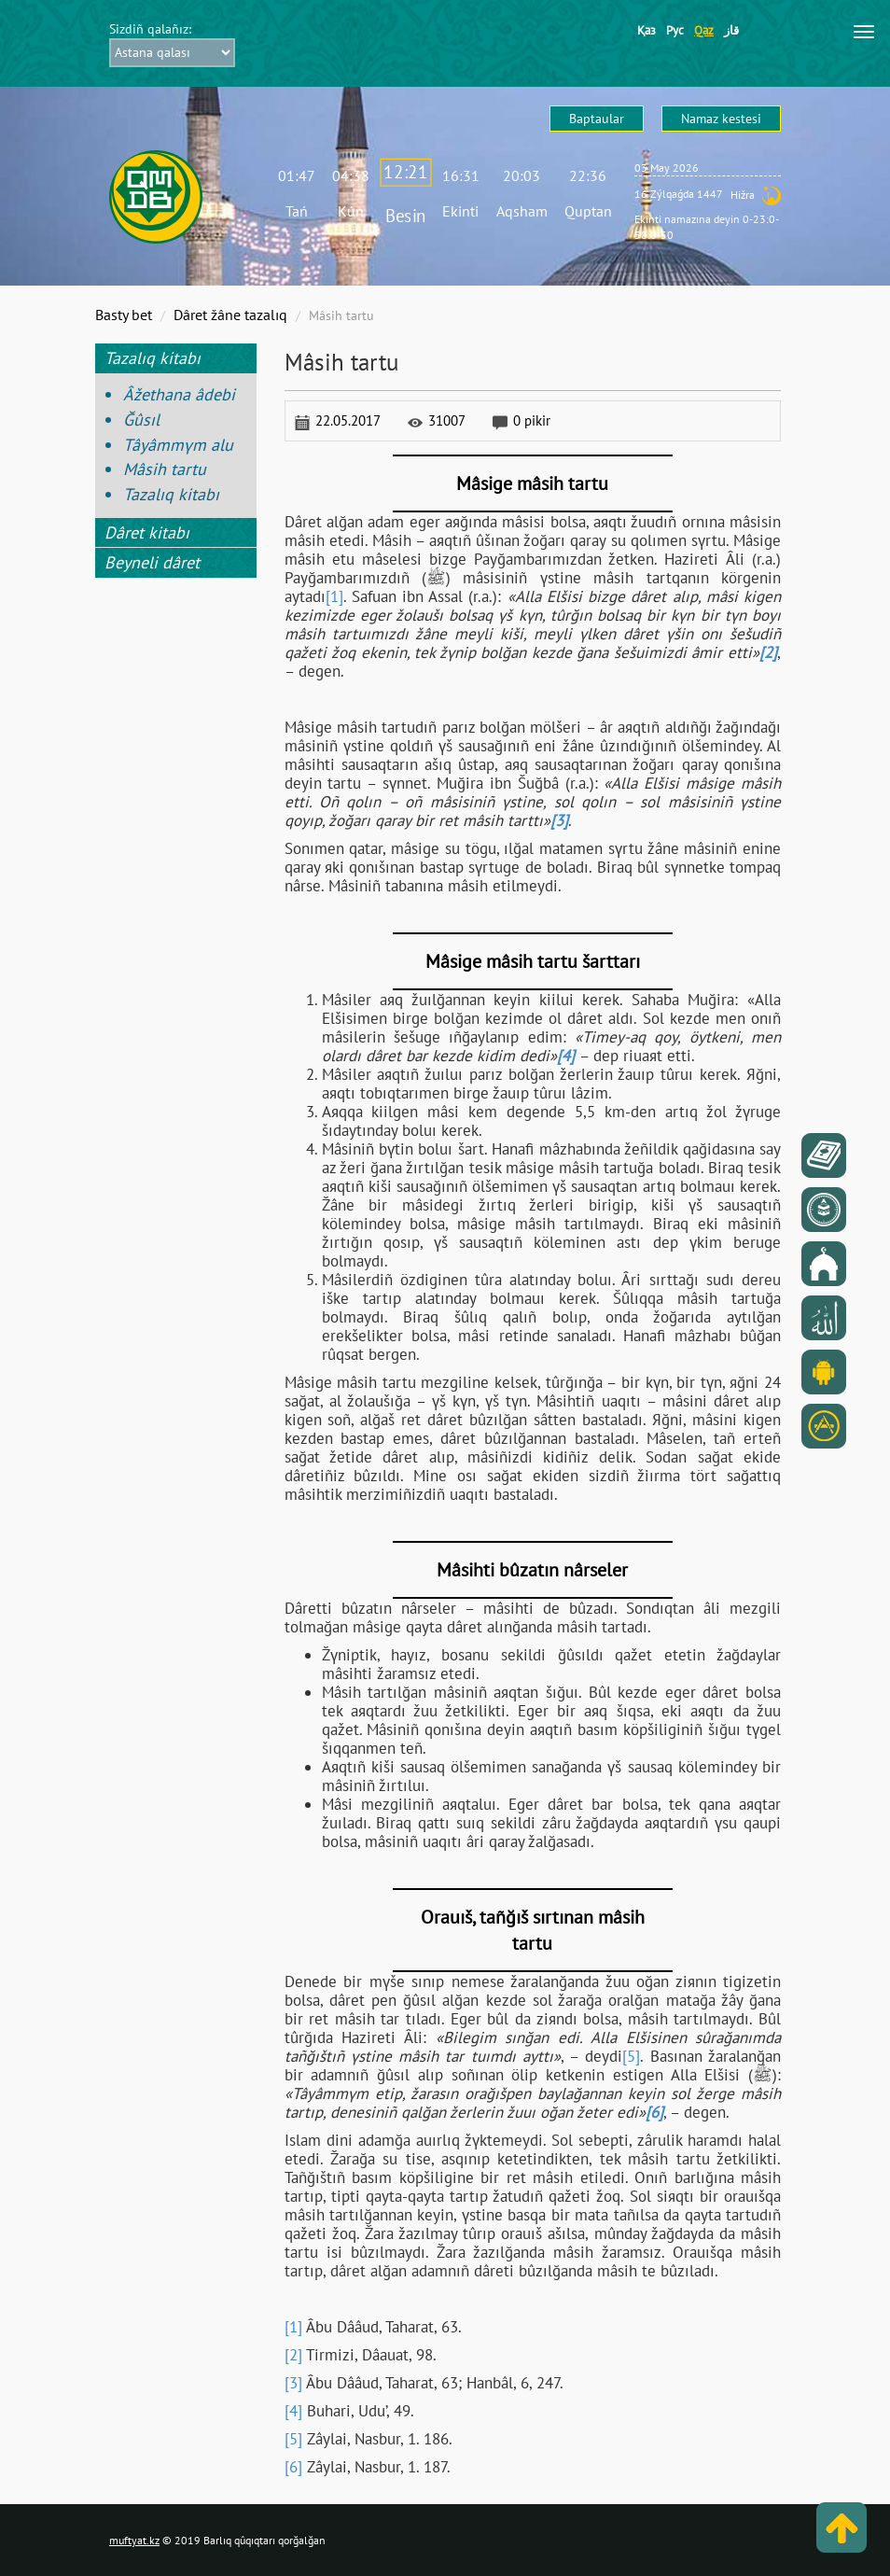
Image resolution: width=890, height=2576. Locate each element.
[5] (631, 2056)
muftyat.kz (134, 2540)
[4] (293, 2411)
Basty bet (123, 314)
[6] (293, 2467)
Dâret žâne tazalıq (230, 314)
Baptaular (596, 118)
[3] (293, 2383)
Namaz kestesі (721, 118)
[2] (293, 2355)
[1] (334, 596)
